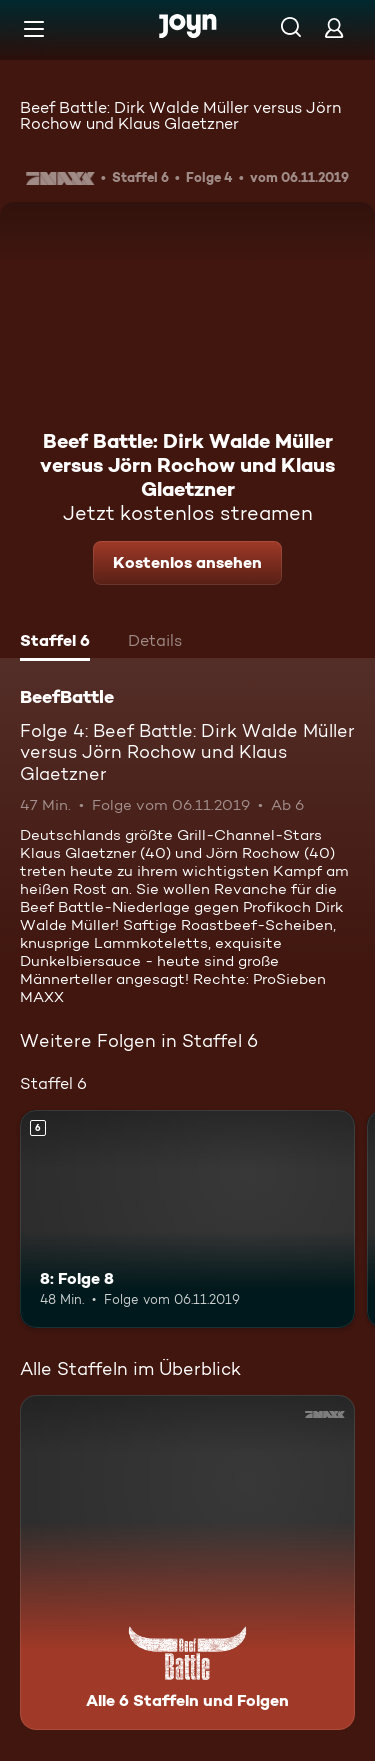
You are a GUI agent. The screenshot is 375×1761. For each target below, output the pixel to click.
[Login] (334, 27)
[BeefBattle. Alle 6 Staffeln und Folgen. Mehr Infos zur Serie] (187, 1562)
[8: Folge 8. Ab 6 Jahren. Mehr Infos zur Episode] (187, 1219)
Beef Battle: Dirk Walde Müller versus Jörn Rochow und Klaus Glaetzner (180, 115)
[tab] (55, 643)
